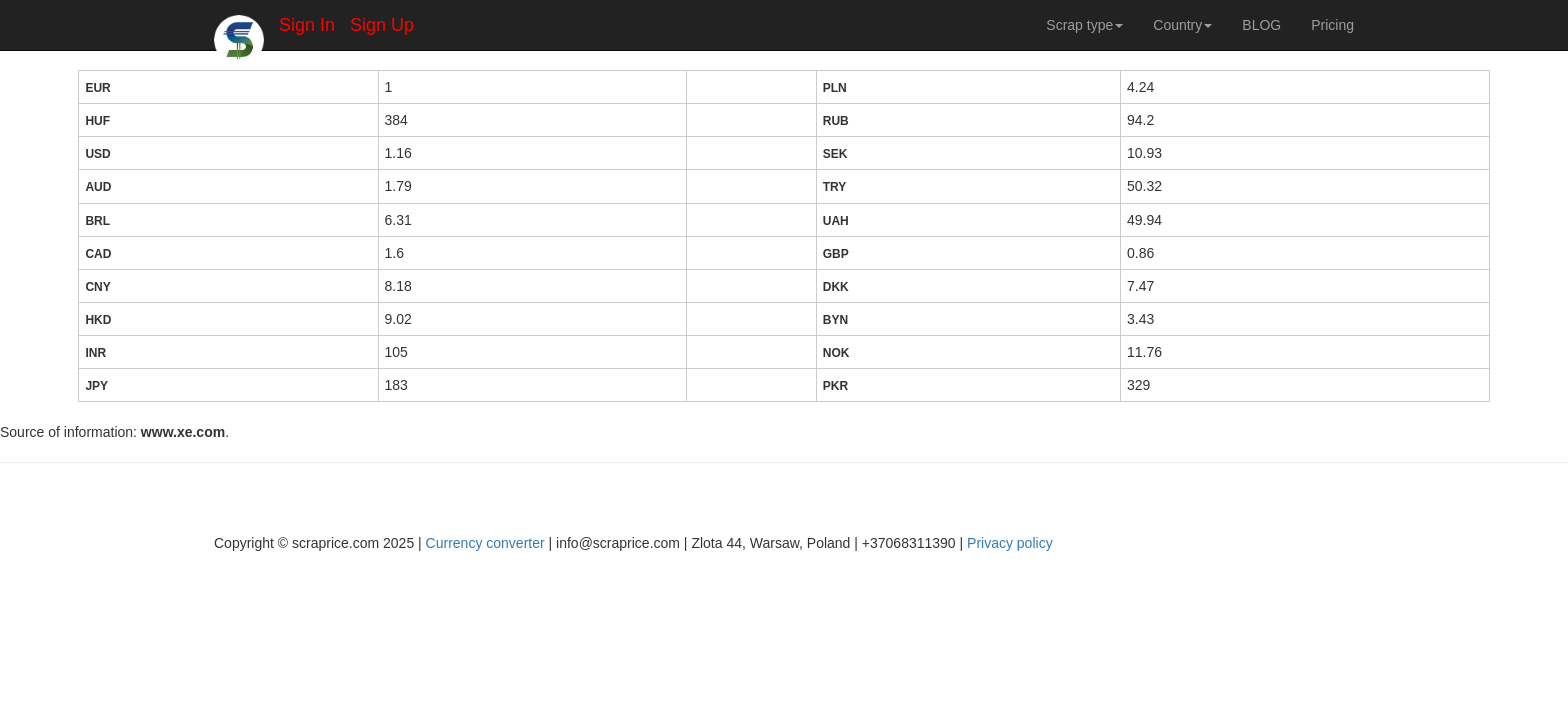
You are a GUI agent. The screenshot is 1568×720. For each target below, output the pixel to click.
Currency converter (485, 543)
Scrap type (1084, 25)
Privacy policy (1010, 543)
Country (1182, 25)
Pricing (1332, 25)
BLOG (1261, 25)
